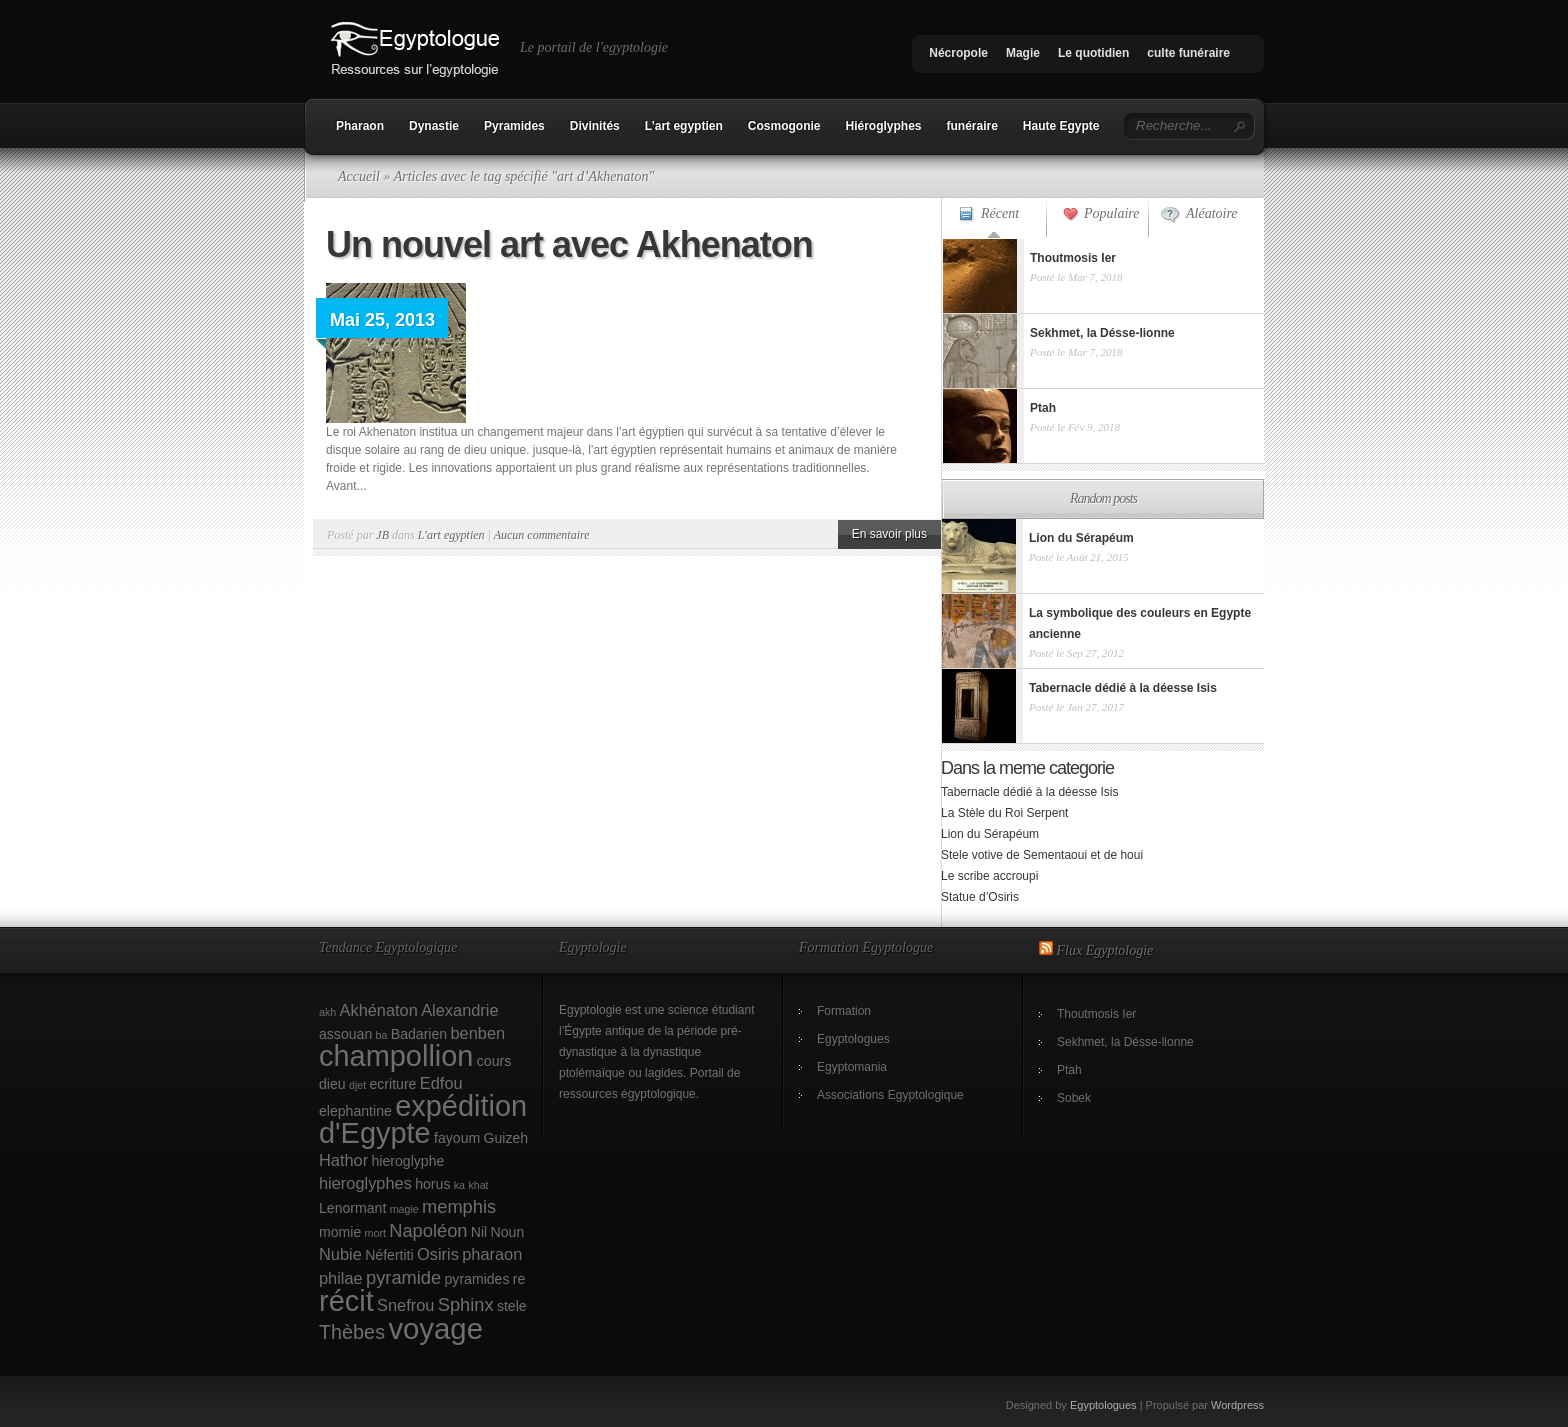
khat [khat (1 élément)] (478, 1185)
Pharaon (360, 126)
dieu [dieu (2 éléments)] (332, 1084)
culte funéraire (1188, 53)
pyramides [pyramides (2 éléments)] (477, 1279)
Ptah (1069, 1070)
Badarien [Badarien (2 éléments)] (419, 1034)
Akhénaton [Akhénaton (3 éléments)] (379, 1010)
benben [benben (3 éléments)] (477, 1033)
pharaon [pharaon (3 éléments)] (492, 1254)
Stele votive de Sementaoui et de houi (1042, 855)
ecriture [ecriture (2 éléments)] (393, 1084)
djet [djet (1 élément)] (357, 1085)
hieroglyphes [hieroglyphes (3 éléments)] (365, 1183)
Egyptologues (853, 1039)
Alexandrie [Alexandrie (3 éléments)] (459, 1010)
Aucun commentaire (542, 535)
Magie (1023, 53)
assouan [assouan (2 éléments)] (345, 1034)
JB (382, 535)
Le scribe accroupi (989, 876)
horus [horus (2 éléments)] (432, 1184)
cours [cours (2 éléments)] (494, 1061)
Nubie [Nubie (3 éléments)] (340, 1254)
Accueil (359, 176)
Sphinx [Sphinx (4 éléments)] (466, 1304)
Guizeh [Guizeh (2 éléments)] (506, 1138)
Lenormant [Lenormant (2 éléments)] (352, 1208)
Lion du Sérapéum (990, 834)
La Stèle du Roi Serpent (1004, 813)
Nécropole (958, 53)
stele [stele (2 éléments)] (512, 1306)
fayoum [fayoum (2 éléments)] (457, 1138)
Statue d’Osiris (980, 897)
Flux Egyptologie (1105, 950)
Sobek (1074, 1098)
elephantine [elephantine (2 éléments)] (355, 1111)
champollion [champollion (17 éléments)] (396, 1056)
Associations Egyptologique (890, 1095)
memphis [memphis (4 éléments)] (459, 1206)
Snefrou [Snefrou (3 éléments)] (405, 1305)
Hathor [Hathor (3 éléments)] (343, 1160)
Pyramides (514, 126)
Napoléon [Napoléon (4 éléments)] (428, 1230)
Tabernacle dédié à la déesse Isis (1029, 792)
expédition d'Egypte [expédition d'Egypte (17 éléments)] (423, 1119)
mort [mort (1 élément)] (375, 1233)
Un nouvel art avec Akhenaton (569, 244)
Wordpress (1237, 1405)
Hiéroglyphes (883, 126)
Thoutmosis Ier (1096, 1014)
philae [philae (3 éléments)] (341, 1278)
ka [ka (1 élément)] (459, 1185)
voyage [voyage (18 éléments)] (435, 1328)
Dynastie (434, 126)
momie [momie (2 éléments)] (340, 1232)
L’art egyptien (684, 126)
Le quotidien (1093, 53)
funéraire (972, 126)
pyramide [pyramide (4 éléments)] (403, 1277)
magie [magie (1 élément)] (404, 1209)
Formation (844, 1011)
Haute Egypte (1061, 126)
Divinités (595, 126)
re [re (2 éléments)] (519, 1279)
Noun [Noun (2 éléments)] (508, 1232)
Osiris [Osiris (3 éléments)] (438, 1254)
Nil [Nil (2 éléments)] (479, 1232)
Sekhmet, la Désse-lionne (1125, 1042)
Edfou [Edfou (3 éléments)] (441, 1083)
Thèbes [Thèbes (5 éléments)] (352, 1332)
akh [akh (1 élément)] (327, 1012)
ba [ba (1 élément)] (382, 1035)
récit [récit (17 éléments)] (346, 1301)
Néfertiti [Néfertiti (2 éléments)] (389, 1255)
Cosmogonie (784, 126)
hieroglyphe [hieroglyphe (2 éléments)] (408, 1161)
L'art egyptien (451, 535)
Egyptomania (852, 1067)
